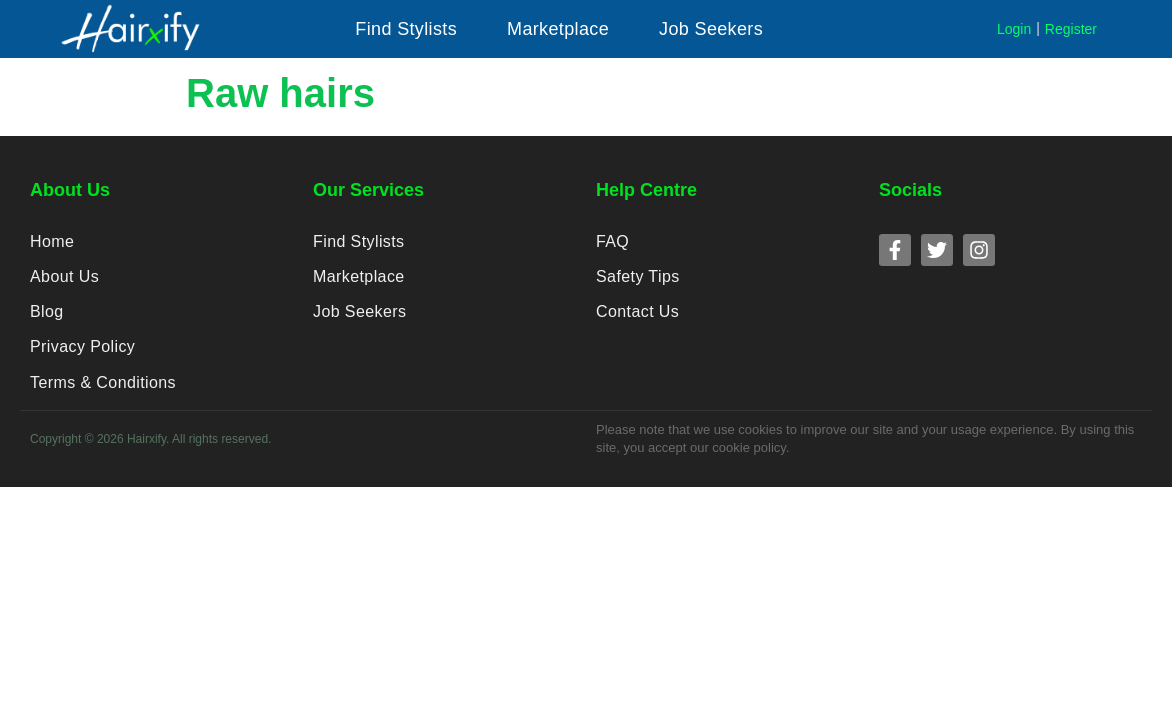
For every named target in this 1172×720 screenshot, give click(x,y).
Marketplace (358, 280)
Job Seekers (359, 318)
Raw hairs (280, 93)
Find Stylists (358, 242)
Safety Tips (637, 280)
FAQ (612, 242)
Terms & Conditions (102, 394)
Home (52, 242)
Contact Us (637, 318)
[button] (406, 29)
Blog (46, 318)
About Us (64, 280)
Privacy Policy (82, 356)
